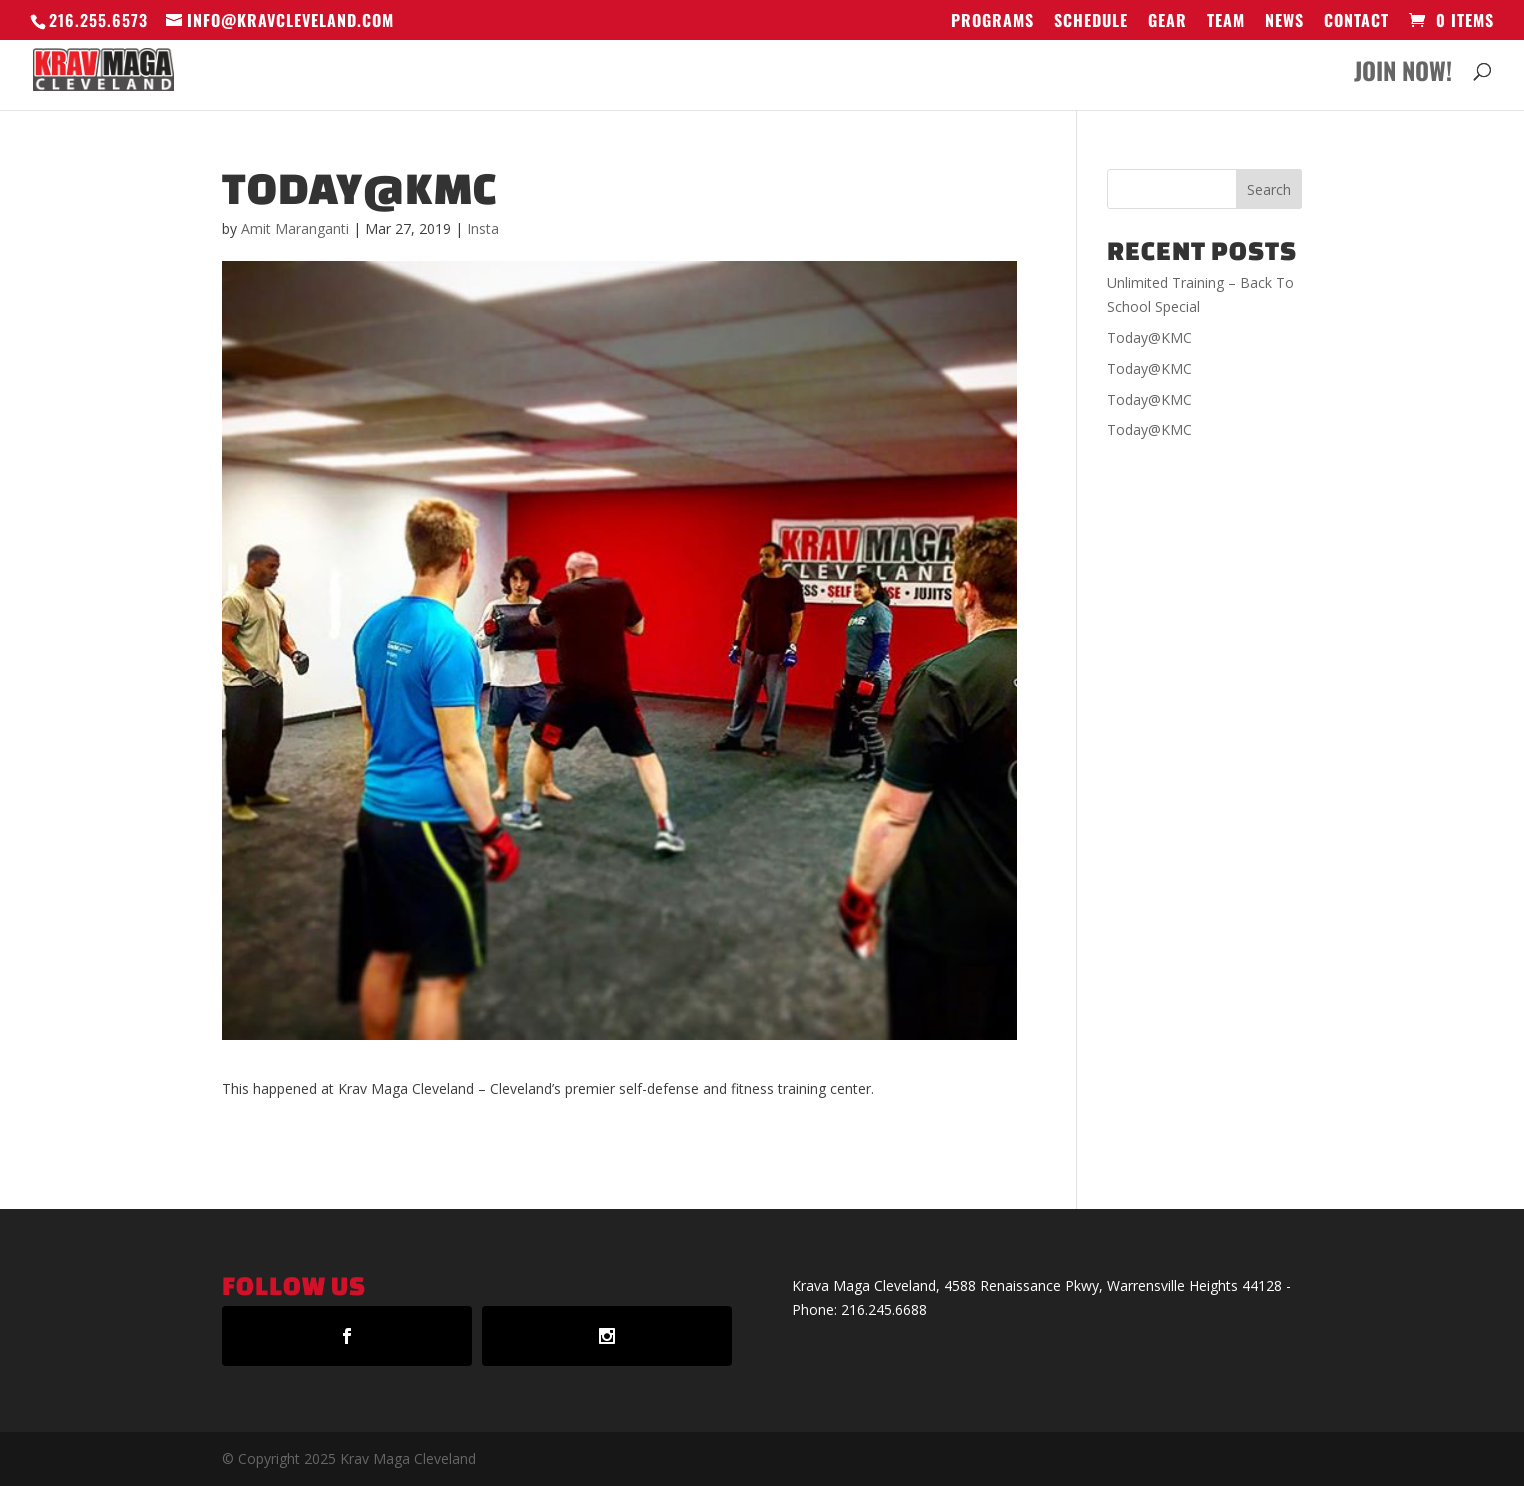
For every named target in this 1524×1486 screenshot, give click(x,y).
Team (1226, 22)
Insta (483, 228)
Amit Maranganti (295, 228)
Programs (992, 22)
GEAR (1167, 22)
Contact (1356, 22)
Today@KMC (1149, 337)
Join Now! (1403, 75)
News (1284, 22)
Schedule (1091, 22)
